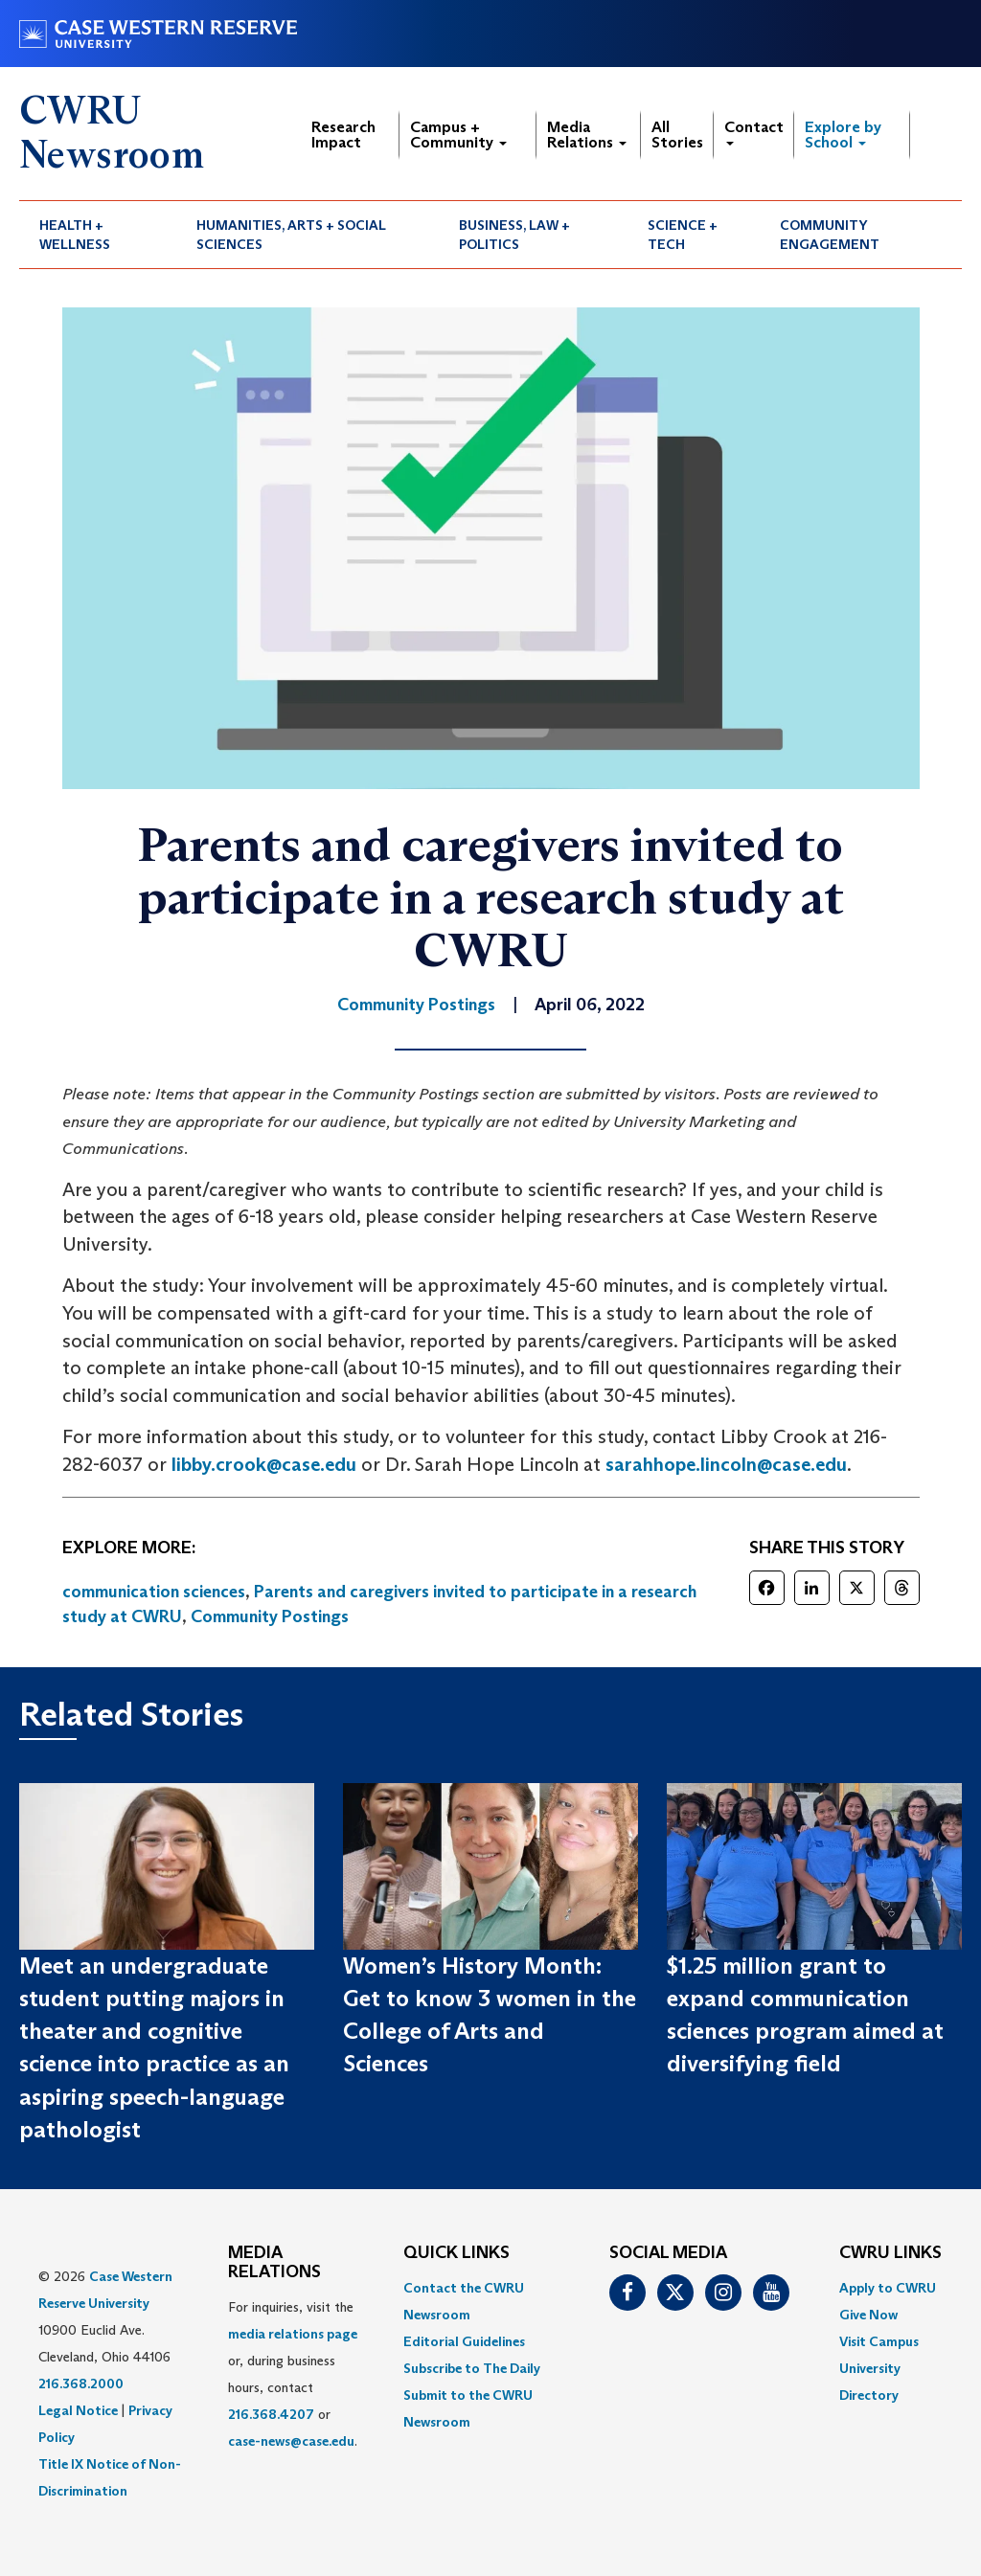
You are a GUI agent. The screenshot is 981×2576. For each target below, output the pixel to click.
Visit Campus (879, 2341)
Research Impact (343, 134)
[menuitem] (97, 234)
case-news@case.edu (291, 2441)
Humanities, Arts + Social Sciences (291, 234)
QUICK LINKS (456, 2253)
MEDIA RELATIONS (274, 2263)
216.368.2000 (81, 2383)
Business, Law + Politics (514, 234)
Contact (754, 132)
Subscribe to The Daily (471, 2368)
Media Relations (587, 134)
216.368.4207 (271, 2414)
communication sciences (153, 1591)
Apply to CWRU (887, 2287)
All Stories (677, 134)
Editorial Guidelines (464, 2341)
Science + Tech (683, 234)
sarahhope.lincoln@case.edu (726, 1464)
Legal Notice (78, 2410)
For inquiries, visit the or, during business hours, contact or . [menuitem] (292, 2374)
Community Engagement (829, 234)
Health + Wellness (74, 234)
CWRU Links (890, 2253)
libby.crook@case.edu (263, 1464)
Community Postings (270, 1616)
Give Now (868, 2314)
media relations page (292, 2333)
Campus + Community (458, 134)
